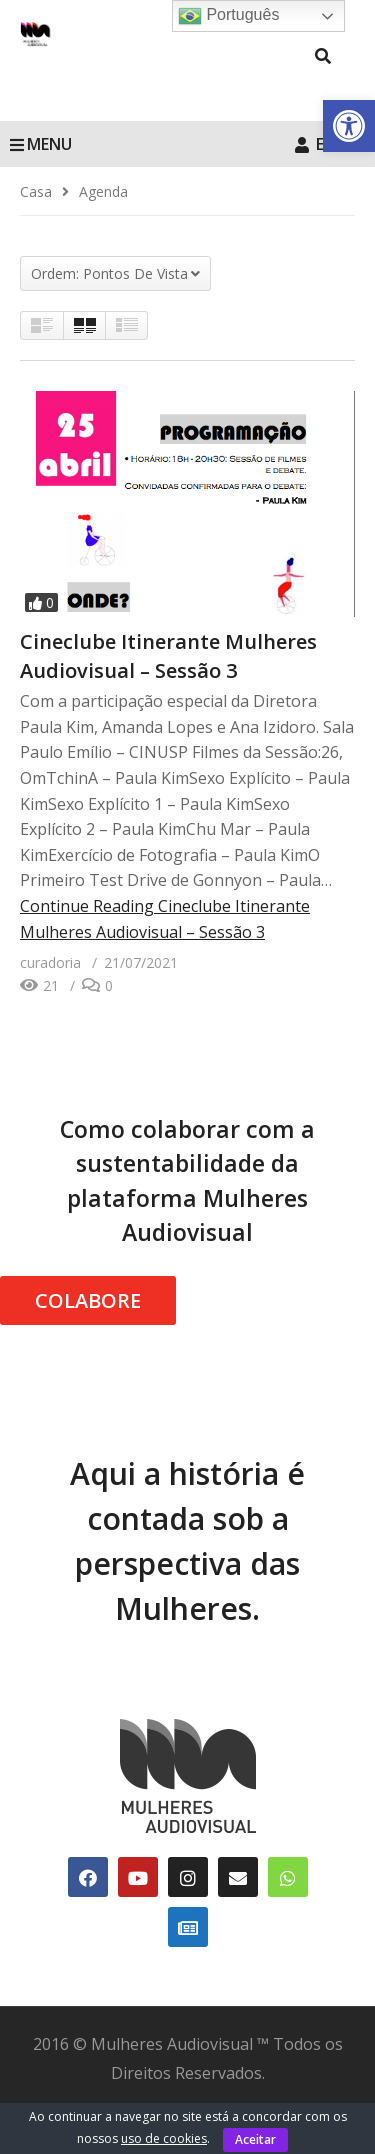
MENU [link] (41, 144)
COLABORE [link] (88, 1300)
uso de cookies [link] (164, 2138)
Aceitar (255, 2139)
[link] (349, 126)
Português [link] (228, 16)
